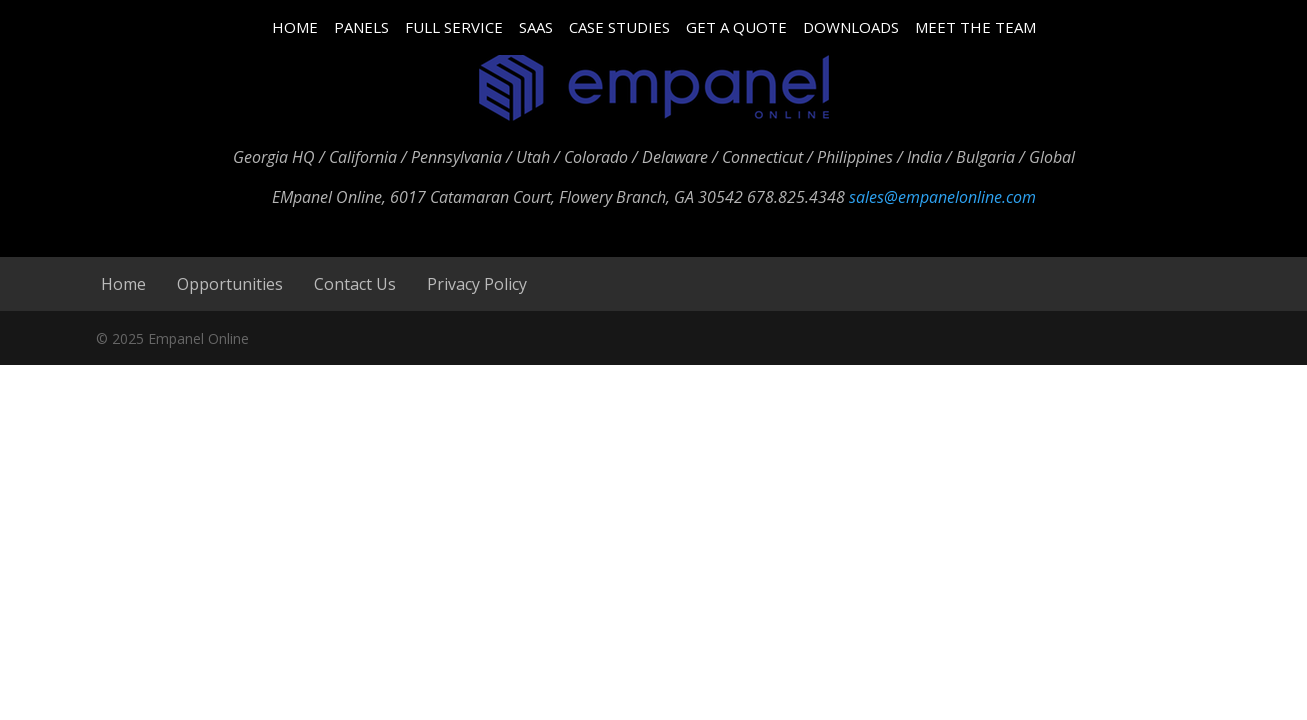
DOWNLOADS (851, 27)
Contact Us (355, 284)
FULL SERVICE (454, 27)
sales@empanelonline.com (942, 197)
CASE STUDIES (619, 27)
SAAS (536, 27)
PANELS (361, 27)
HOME (295, 27)
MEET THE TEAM (975, 27)
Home (123, 284)
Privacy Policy (477, 284)
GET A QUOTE (736, 27)
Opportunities (230, 284)
